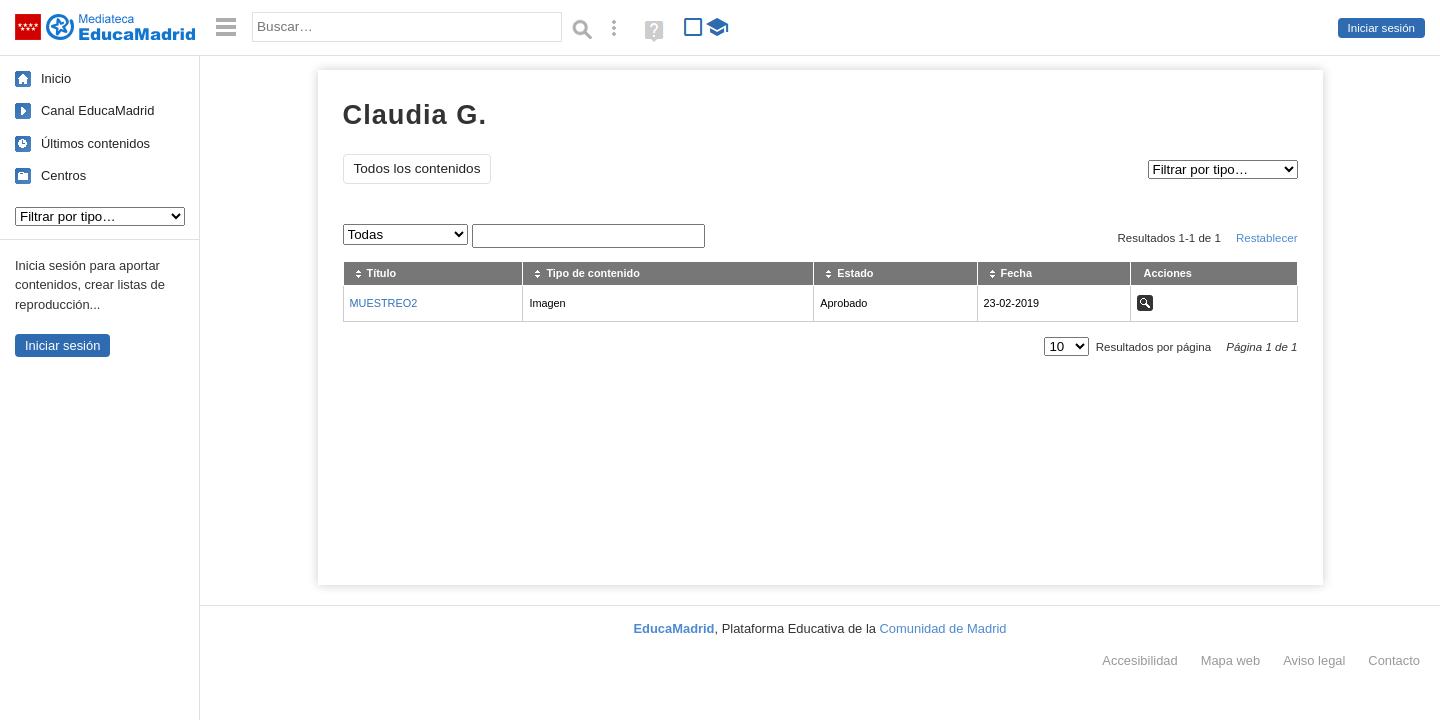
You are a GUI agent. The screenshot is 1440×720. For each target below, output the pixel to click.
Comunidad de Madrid (943, 628)
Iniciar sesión (1381, 28)
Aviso (1314, 660)
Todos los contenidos (417, 168)
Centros (63, 175)
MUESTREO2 (384, 303)
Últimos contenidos (95, 143)
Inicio (56, 78)
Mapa (1231, 660)
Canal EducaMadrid (97, 110)
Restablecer (1267, 238)
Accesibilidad (1139, 660)
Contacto (1394, 660)
